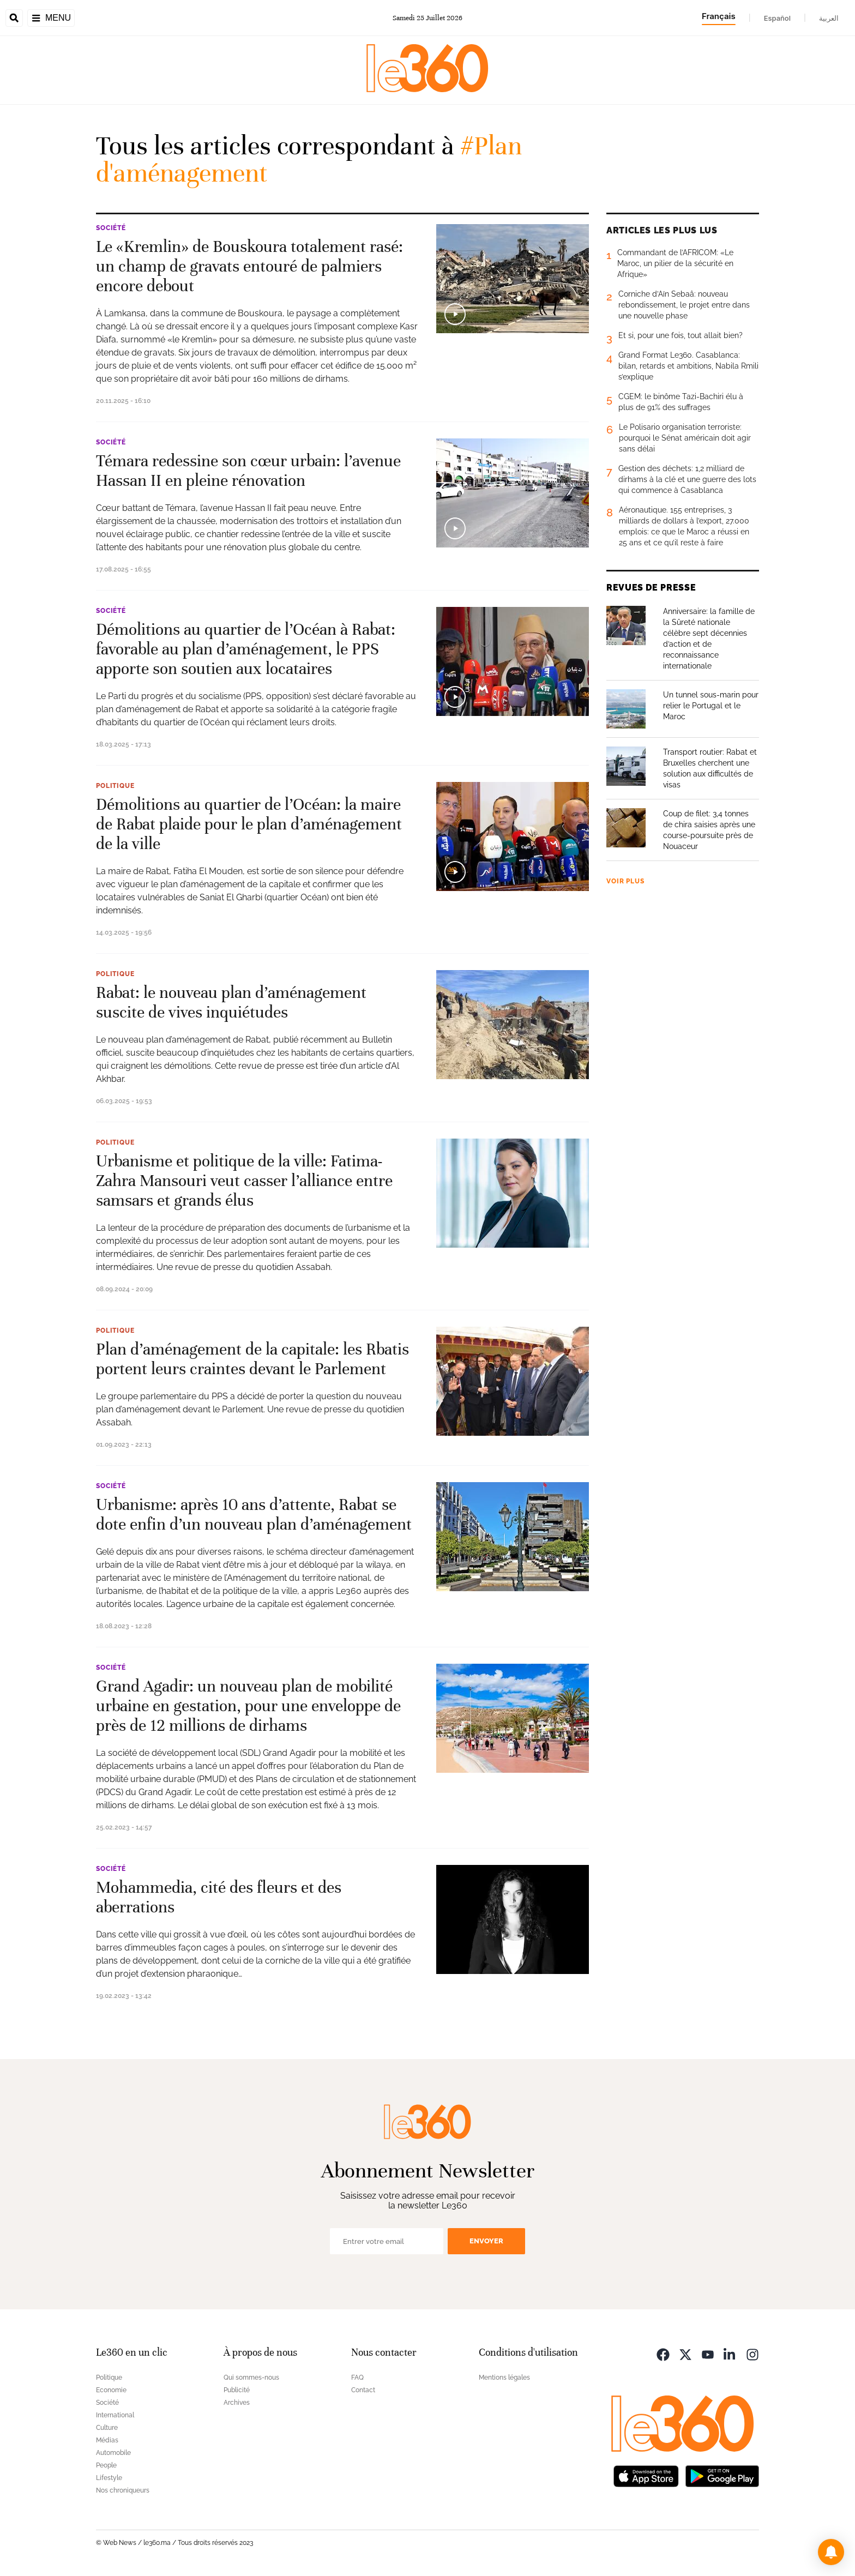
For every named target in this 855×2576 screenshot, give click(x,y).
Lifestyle (109, 2478)
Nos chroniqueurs (122, 2490)
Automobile (113, 2453)
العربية (829, 18)
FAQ (357, 2377)
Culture (107, 2427)
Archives (237, 2402)
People (106, 2465)
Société (111, 228)
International (115, 2415)
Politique (115, 786)
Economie (111, 2390)
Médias (107, 2440)
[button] (831, 2552)
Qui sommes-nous (251, 2377)
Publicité (237, 2390)
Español (777, 18)
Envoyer (486, 2241)
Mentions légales (504, 2377)
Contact (363, 2390)
